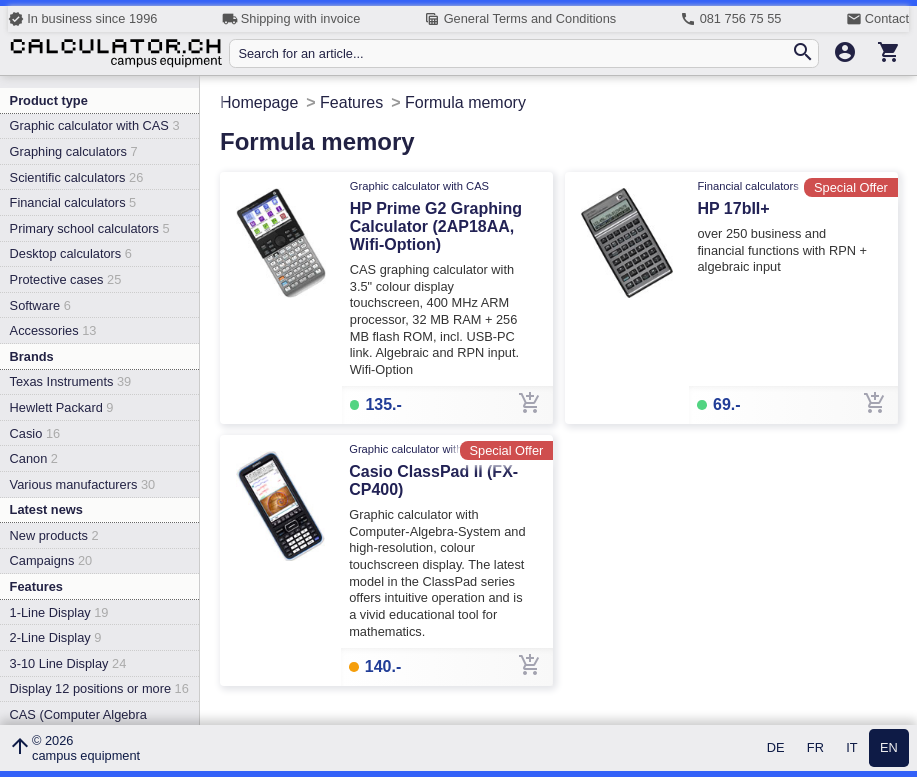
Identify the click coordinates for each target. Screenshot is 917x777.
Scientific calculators (77, 177)
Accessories (53, 330)
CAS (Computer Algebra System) (78, 722)
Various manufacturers (83, 484)
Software (40, 305)
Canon (34, 458)
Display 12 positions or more (99, 688)
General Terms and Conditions (520, 19)
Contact (877, 19)
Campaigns (51, 560)
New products (54, 535)
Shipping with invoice (291, 19)
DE (776, 748)
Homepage (259, 102)
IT (851, 748)
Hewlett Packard (62, 407)
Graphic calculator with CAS (95, 125)
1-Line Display (59, 612)
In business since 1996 (82, 19)
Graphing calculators (74, 151)
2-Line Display (56, 637)
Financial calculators (73, 202)
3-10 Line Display (68, 663)
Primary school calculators (90, 228)
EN (889, 748)
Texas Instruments (71, 381)
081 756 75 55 (730, 19)
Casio (35, 433)
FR (815, 748)
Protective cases (66, 279)
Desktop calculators (71, 253)
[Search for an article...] (514, 53)
